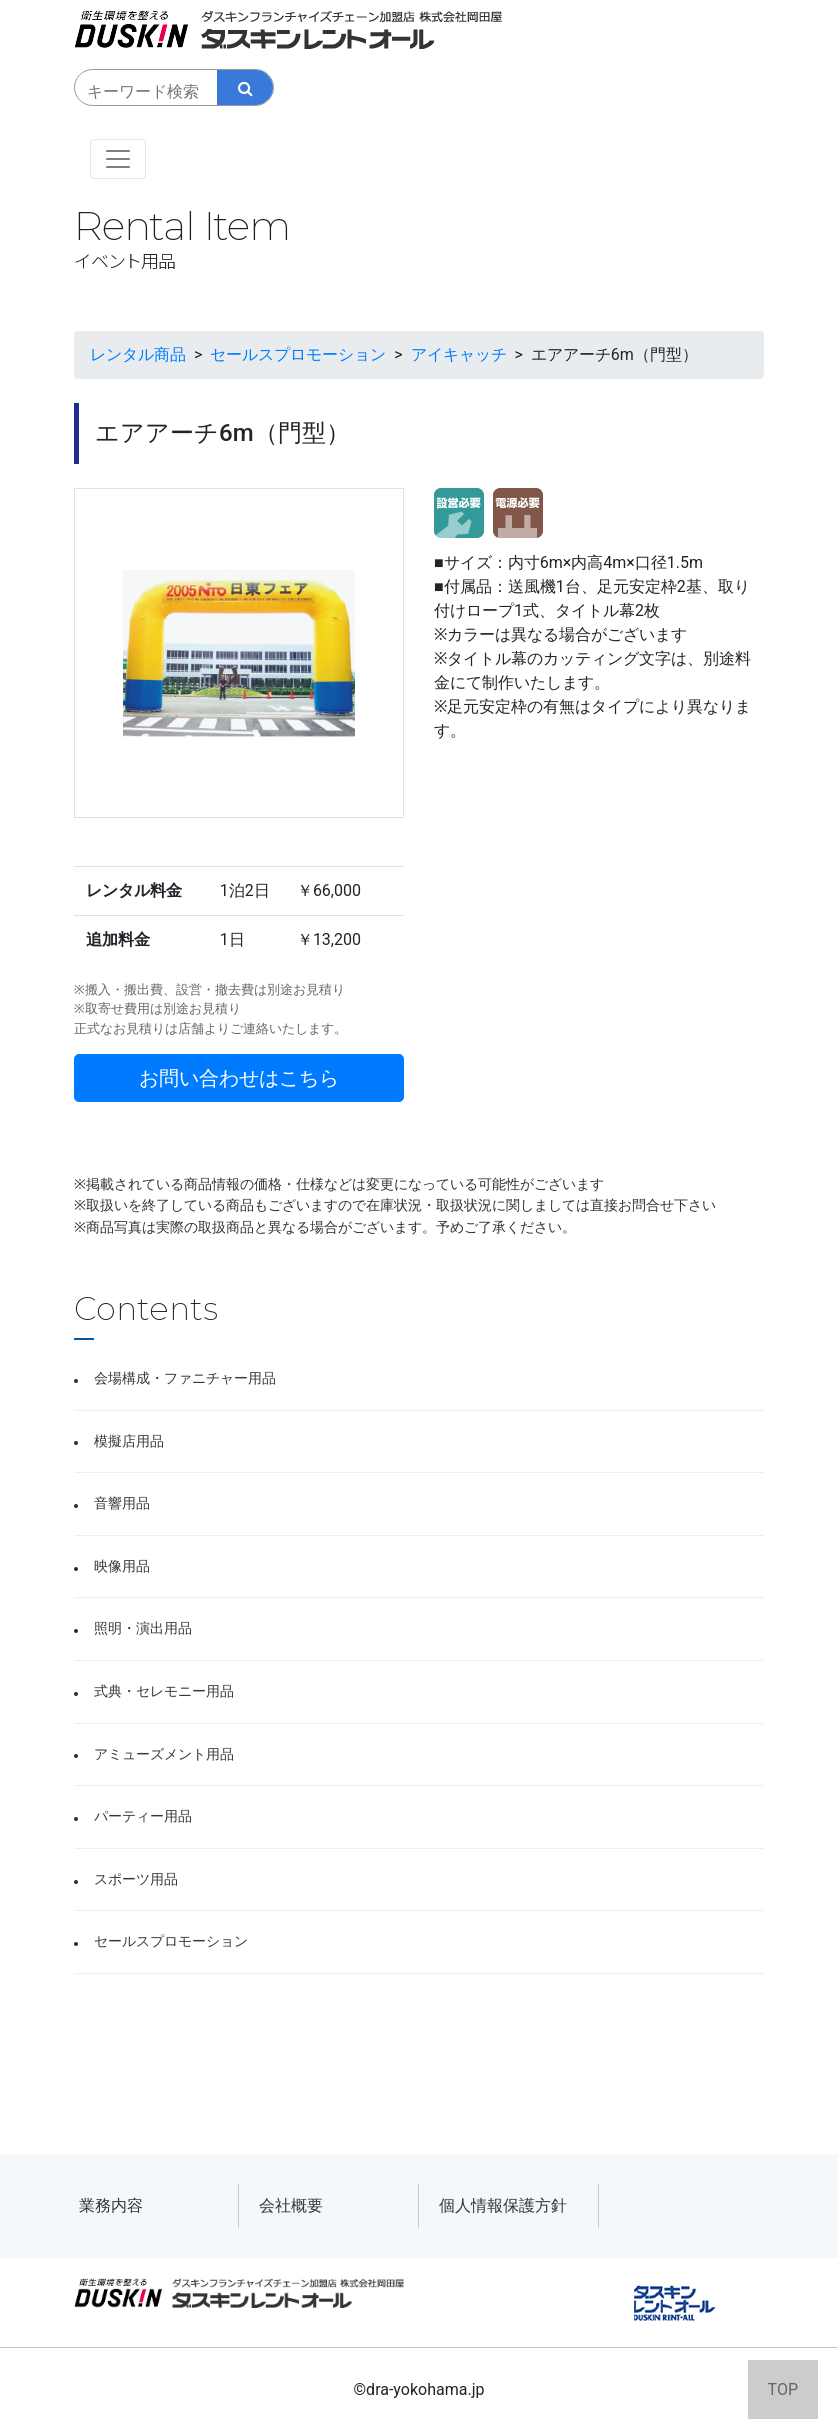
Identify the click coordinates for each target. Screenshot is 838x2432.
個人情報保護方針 (503, 2205)
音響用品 (122, 1503)
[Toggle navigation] (118, 159)
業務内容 (111, 2205)
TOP (783, 2389)
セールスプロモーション (171, 1941)
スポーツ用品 (136, 1879)
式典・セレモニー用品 (164, 1691)
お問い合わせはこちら (239, 1078)
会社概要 (291, 2205)
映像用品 (122, 1566)
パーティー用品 (143, 1816)
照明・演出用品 (143, 1628)
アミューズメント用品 (164, 1754)
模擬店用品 (129, 1441)
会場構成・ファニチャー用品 (185, 1378)
